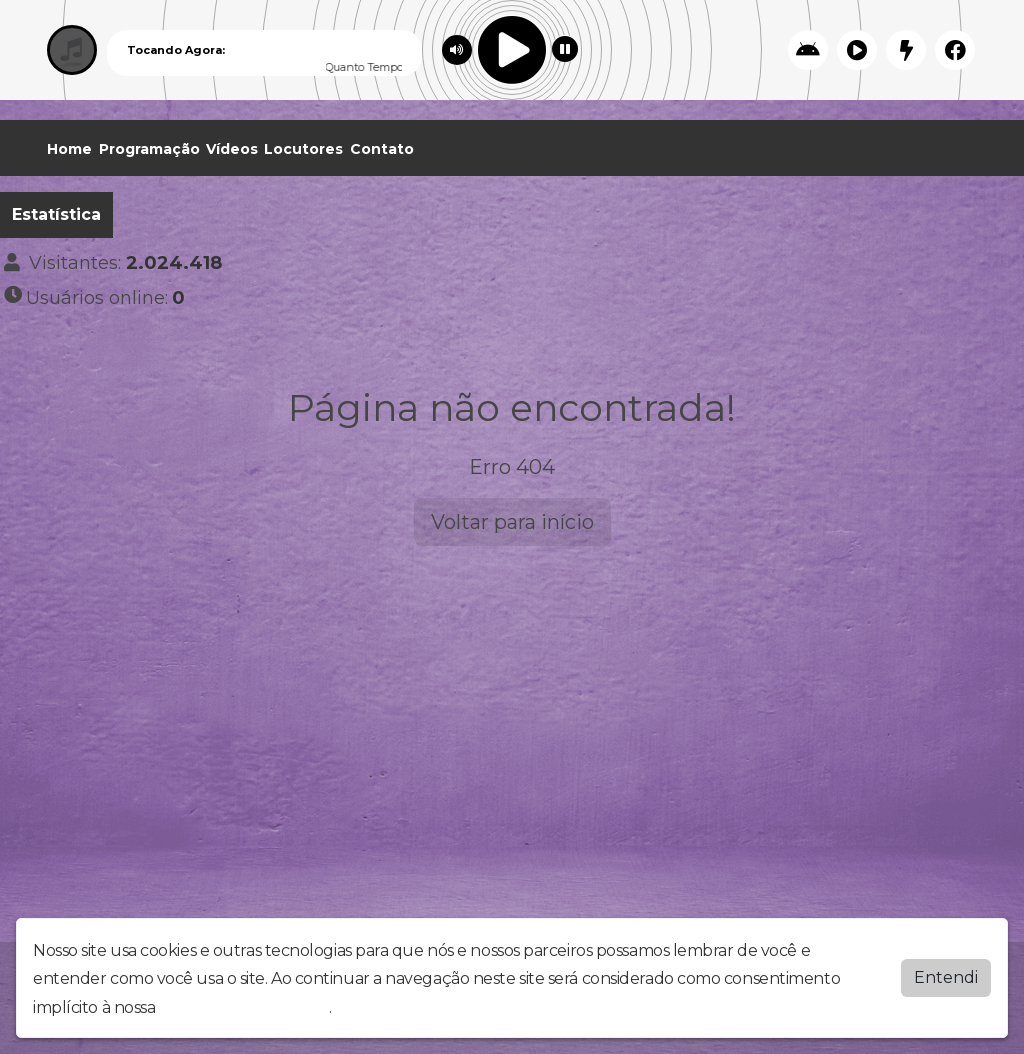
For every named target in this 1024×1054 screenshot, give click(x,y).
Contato (382, 149)
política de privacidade (244, 1007)
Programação (149, 149)
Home (69, 149)
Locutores (303, 149)
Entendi (946, 976)
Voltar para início (512, 522)
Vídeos (232, 149)
